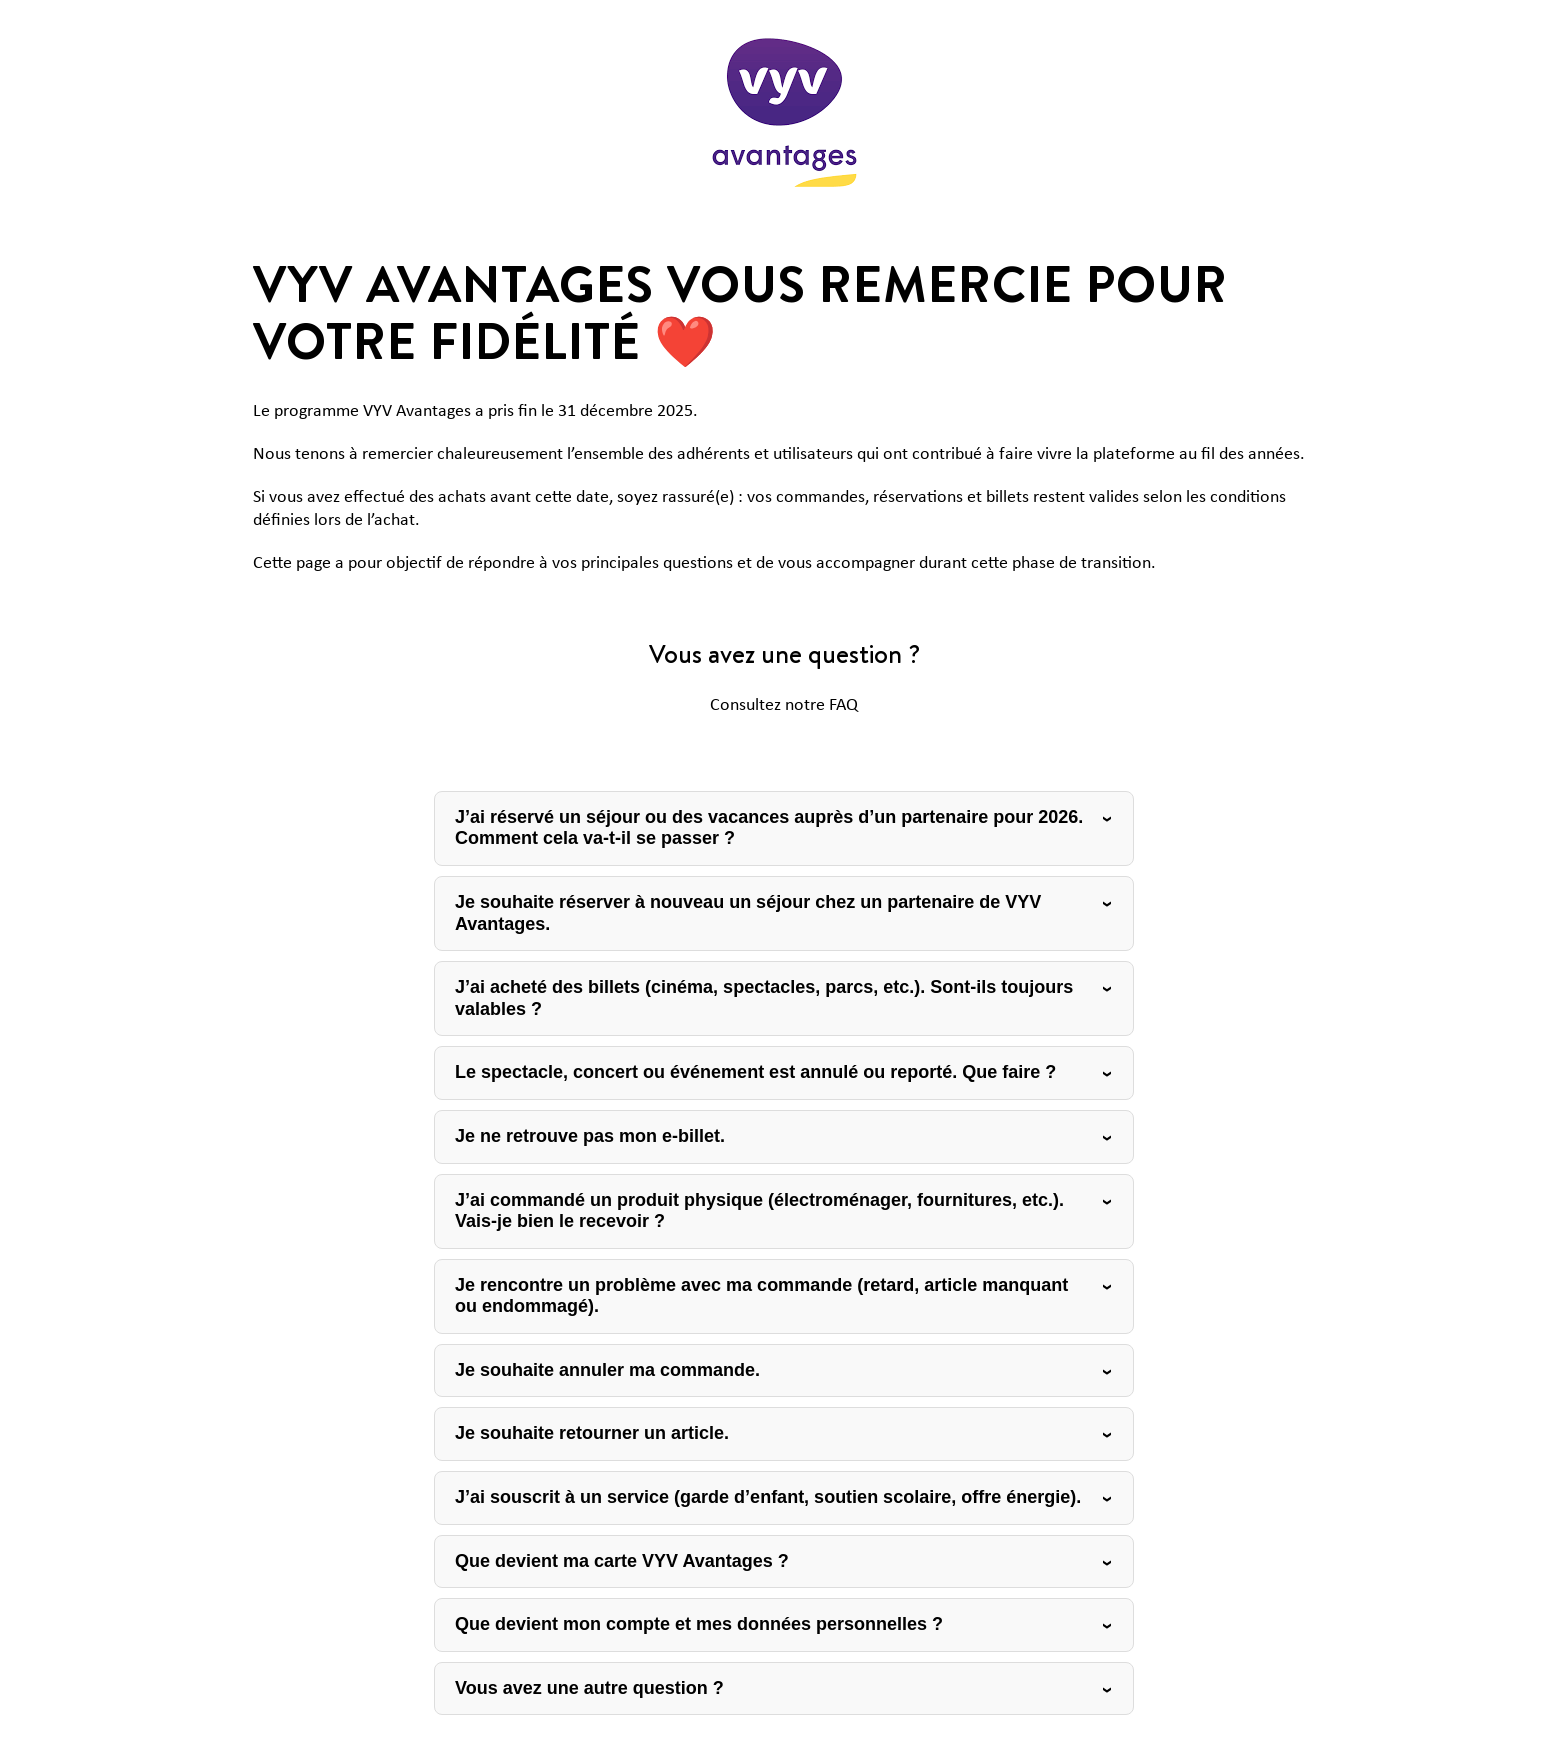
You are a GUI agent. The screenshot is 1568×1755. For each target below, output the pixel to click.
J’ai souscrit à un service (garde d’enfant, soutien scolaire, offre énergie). (768, 1497)
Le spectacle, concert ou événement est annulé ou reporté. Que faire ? (755, 1072)
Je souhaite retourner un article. (592, 1433)
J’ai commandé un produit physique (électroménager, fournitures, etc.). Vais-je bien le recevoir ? (759, 1211)
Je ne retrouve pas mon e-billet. (590, 1136)
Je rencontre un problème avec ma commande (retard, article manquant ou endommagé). (761, 1296)
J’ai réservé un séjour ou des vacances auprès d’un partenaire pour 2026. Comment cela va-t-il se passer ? (769, 828)
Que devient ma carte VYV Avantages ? (622, 1561)
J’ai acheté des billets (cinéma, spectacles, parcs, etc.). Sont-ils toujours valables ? (764, 998)
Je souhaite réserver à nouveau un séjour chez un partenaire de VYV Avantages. (748, 913)
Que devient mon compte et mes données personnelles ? (699, 1624)
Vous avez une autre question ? (589, 1688)
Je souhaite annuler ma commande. (607, 1370)
